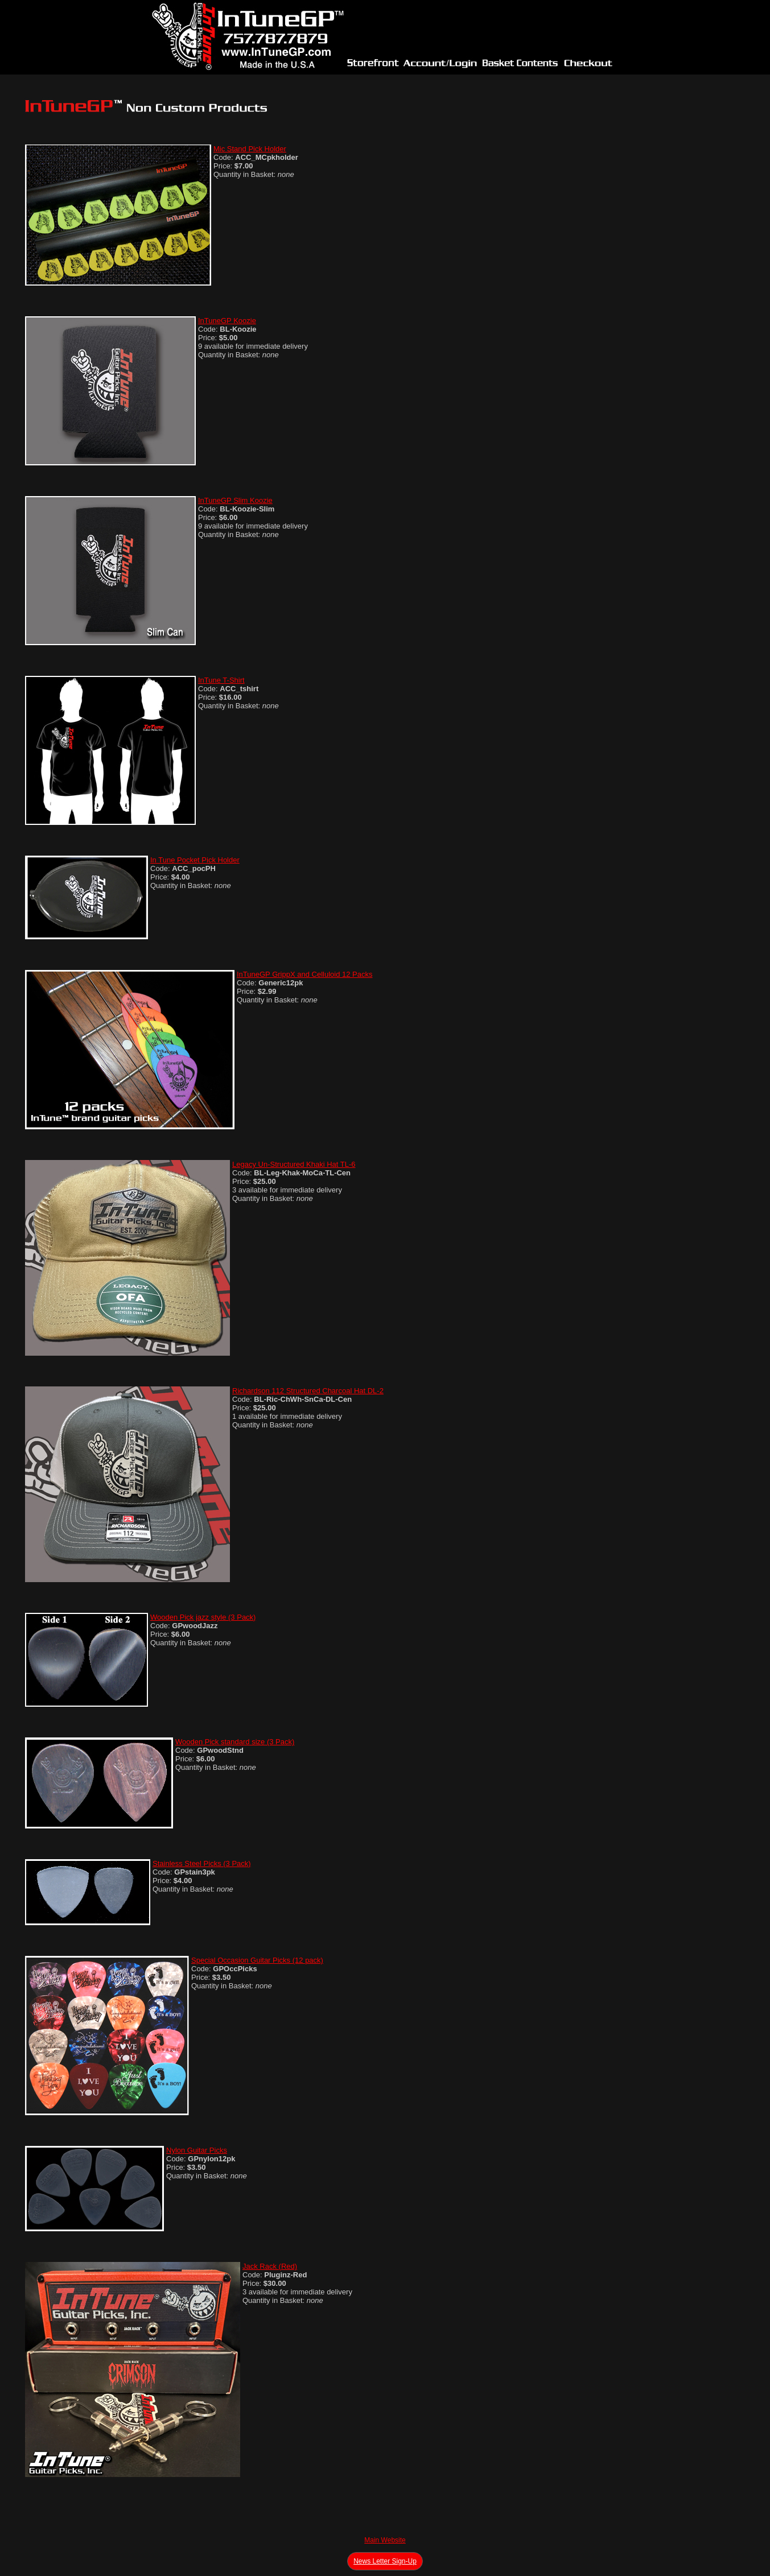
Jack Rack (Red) (269, 2266)
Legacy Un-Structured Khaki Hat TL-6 (294, 1164)
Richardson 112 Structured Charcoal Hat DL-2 (308, 1390)
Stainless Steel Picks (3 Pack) (202, 1863)
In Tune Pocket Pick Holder (195, 860)
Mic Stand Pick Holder (249, 149)
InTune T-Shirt (221, 680)
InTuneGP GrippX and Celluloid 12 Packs (304, 974)
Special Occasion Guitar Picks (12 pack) (257, 1960)
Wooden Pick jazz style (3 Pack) (203, 1617)
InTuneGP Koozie (227, 320)
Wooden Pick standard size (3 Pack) (234, 1741)
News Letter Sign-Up (385, 2561)
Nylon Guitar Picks (196, 2150)
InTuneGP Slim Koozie (235, 500)
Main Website (384, 2540)
